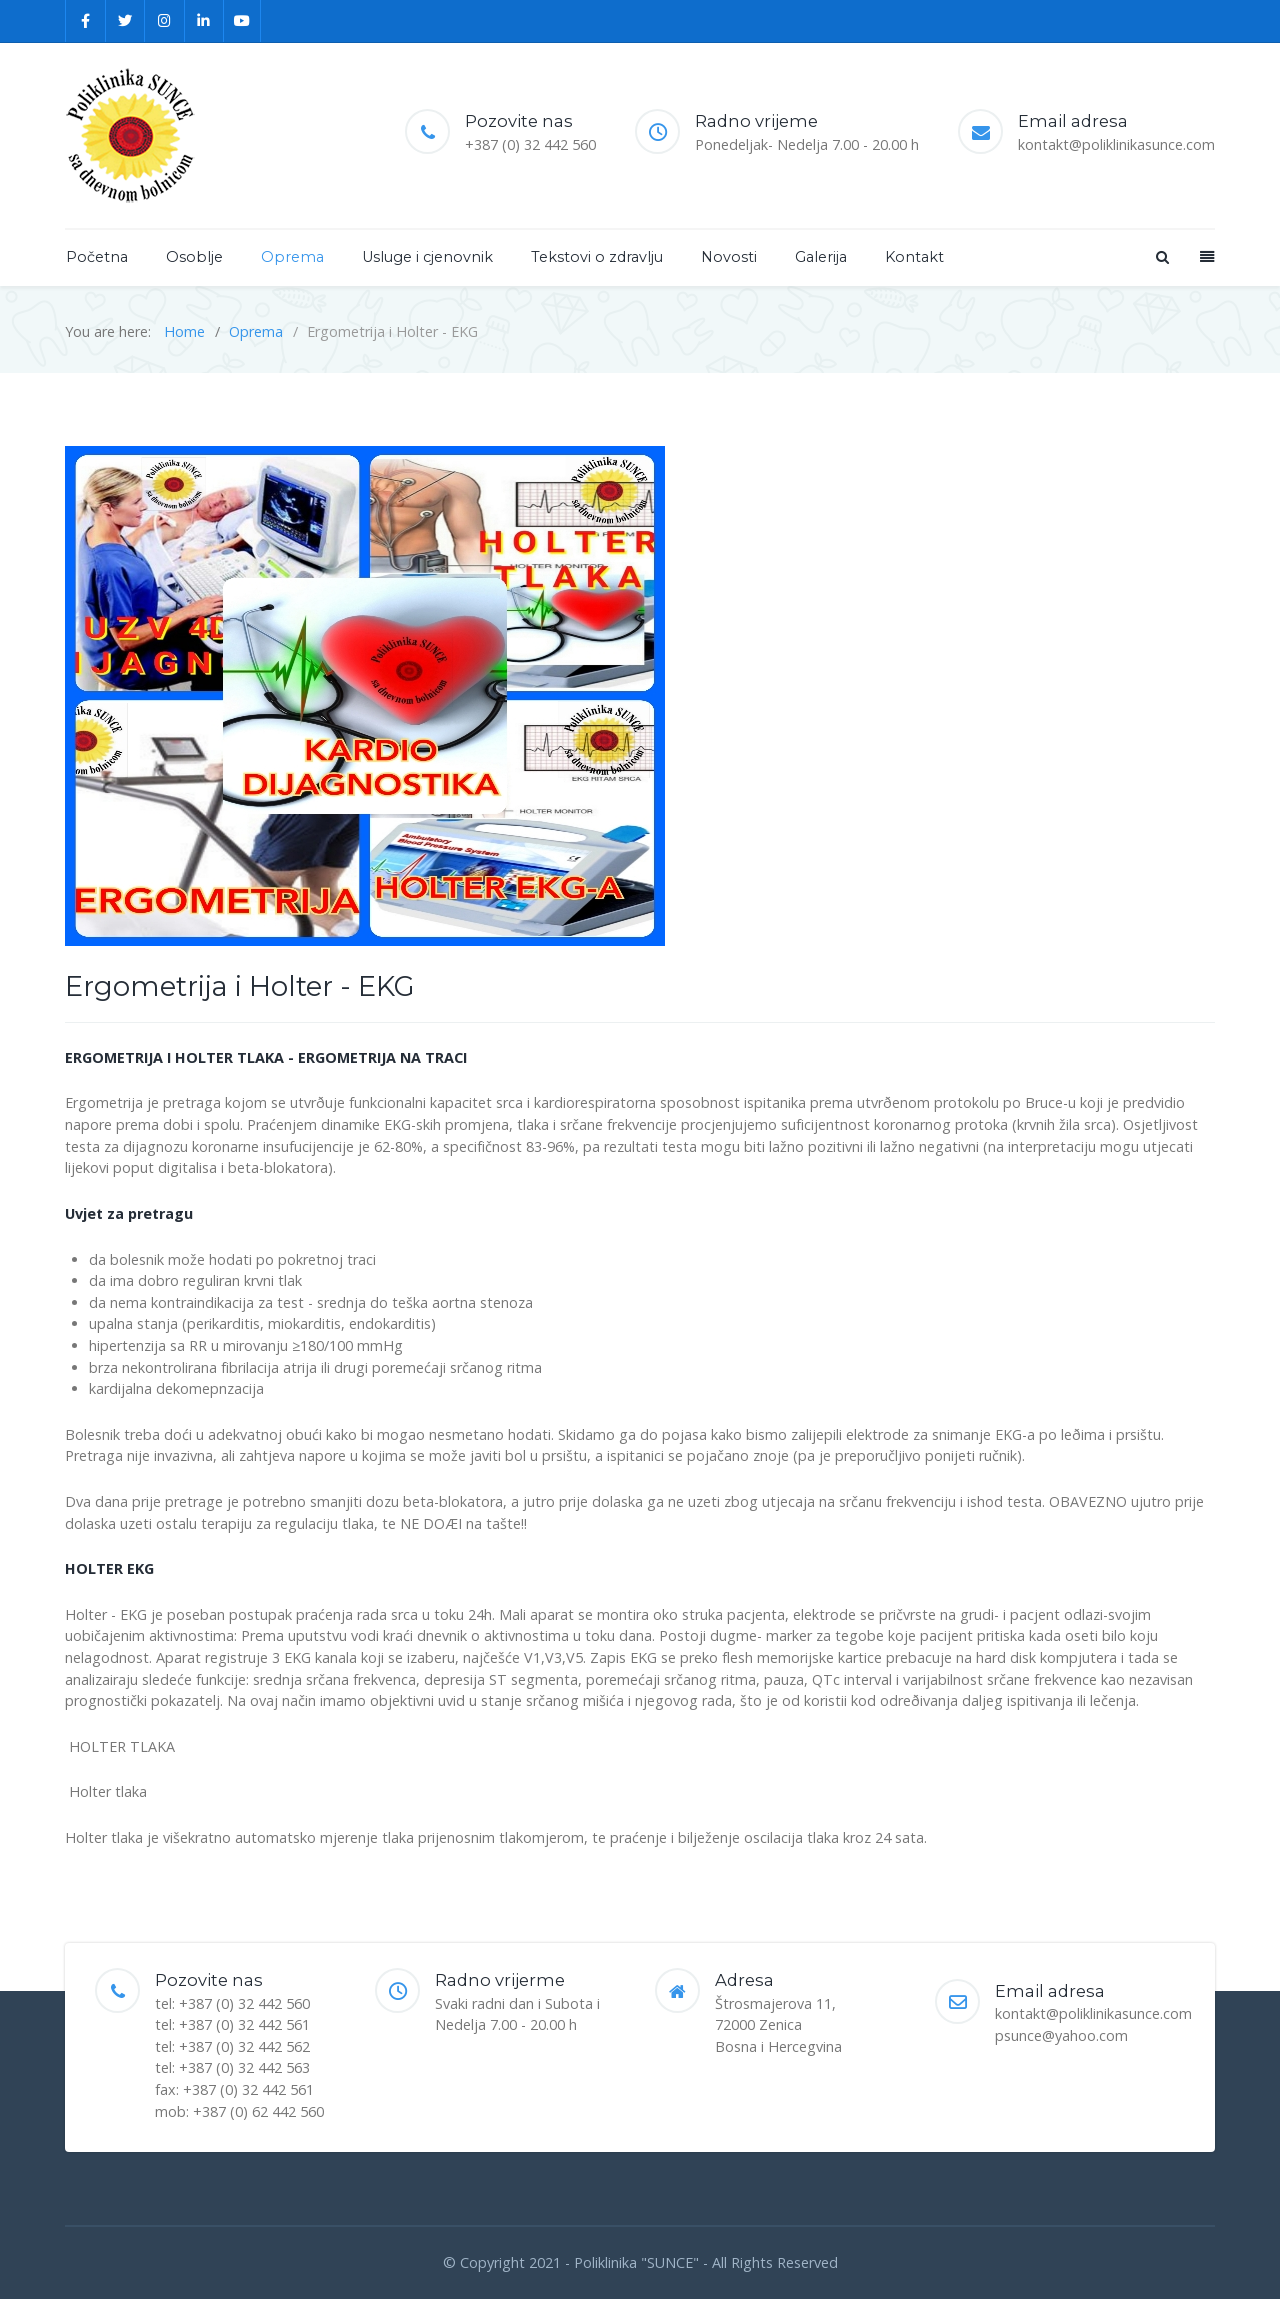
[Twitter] (126, 21)
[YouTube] (242, 21)
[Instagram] (165, 21)
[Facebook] (85, 21)
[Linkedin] (205, 21)
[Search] (1161, 256)
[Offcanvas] (1205, 256)
